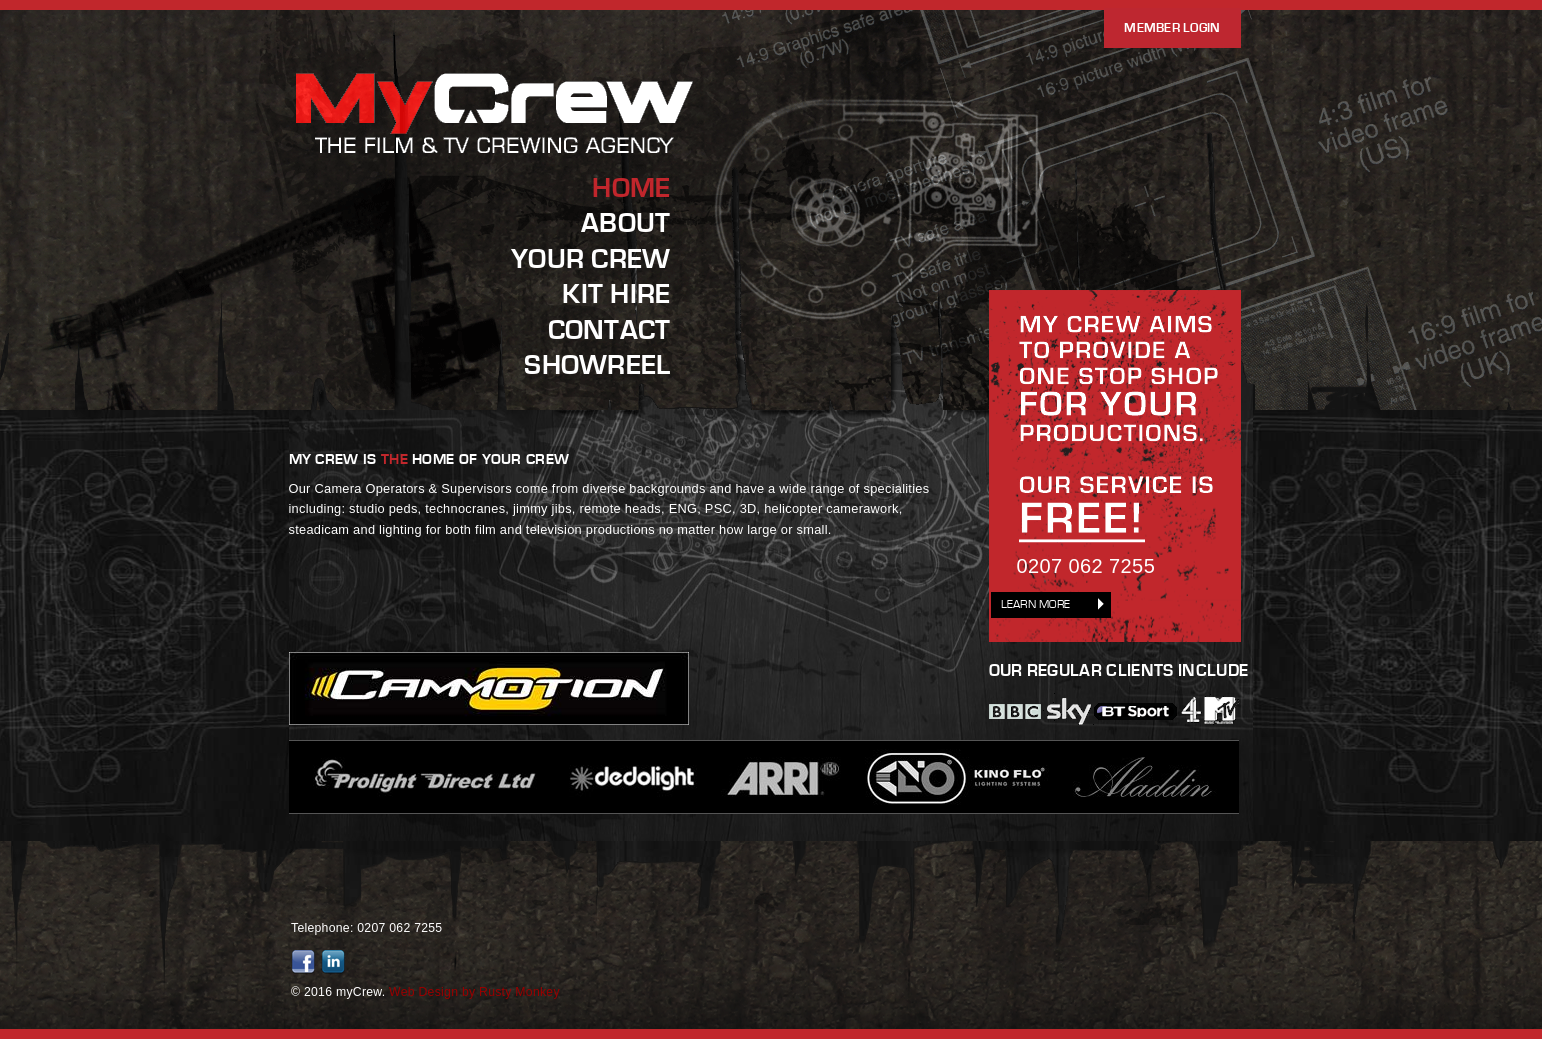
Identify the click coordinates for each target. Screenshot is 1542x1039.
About (625, 223)
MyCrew (496, 153)
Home (631, 188)
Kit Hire (616, 294)
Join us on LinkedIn (336, 962)
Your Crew (590, 259)
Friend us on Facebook (306, 962)
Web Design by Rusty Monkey (474, 992)
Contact (609, 330)
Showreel (597, 365)
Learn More (1036, 604)
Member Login (1172, 28)
